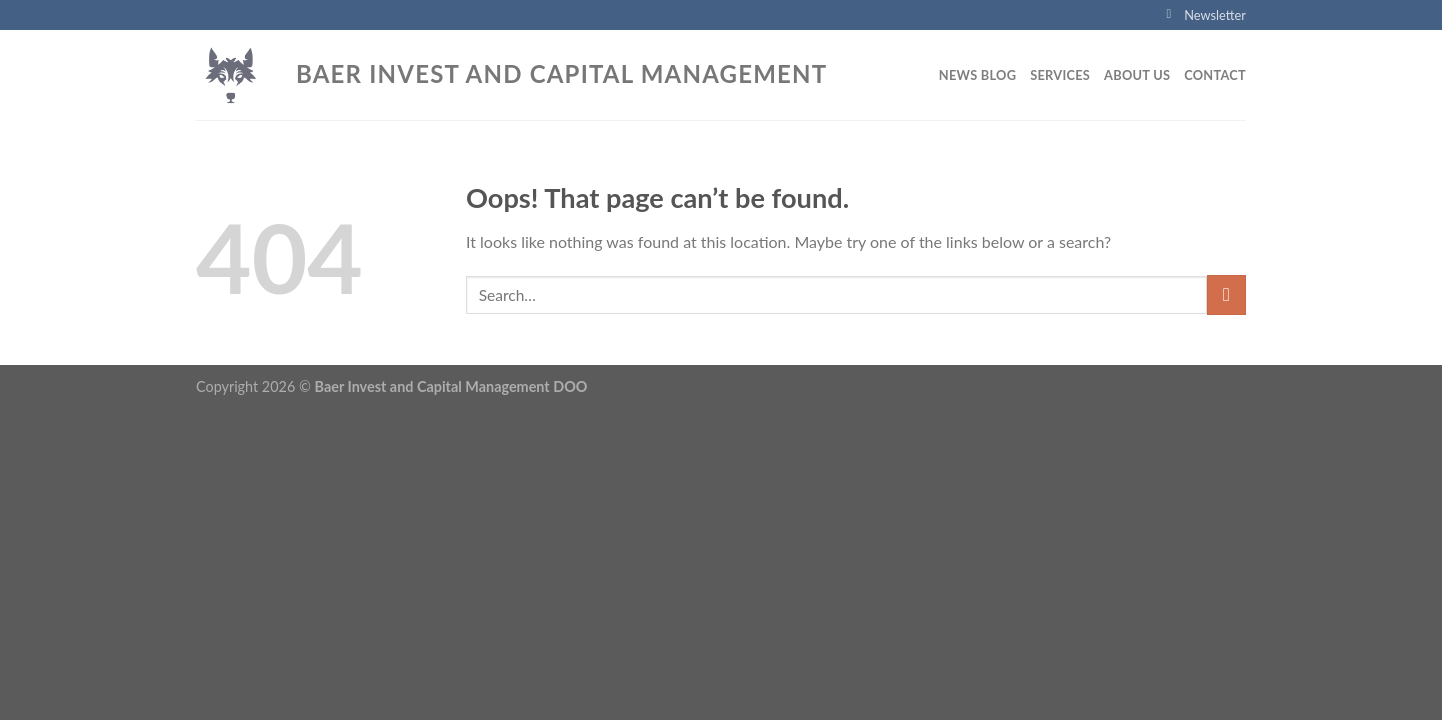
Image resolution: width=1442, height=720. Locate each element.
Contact (1215, 75)
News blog (977, 75)
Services (1060, 75)
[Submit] (1226, 294)
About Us (1137, 75)
